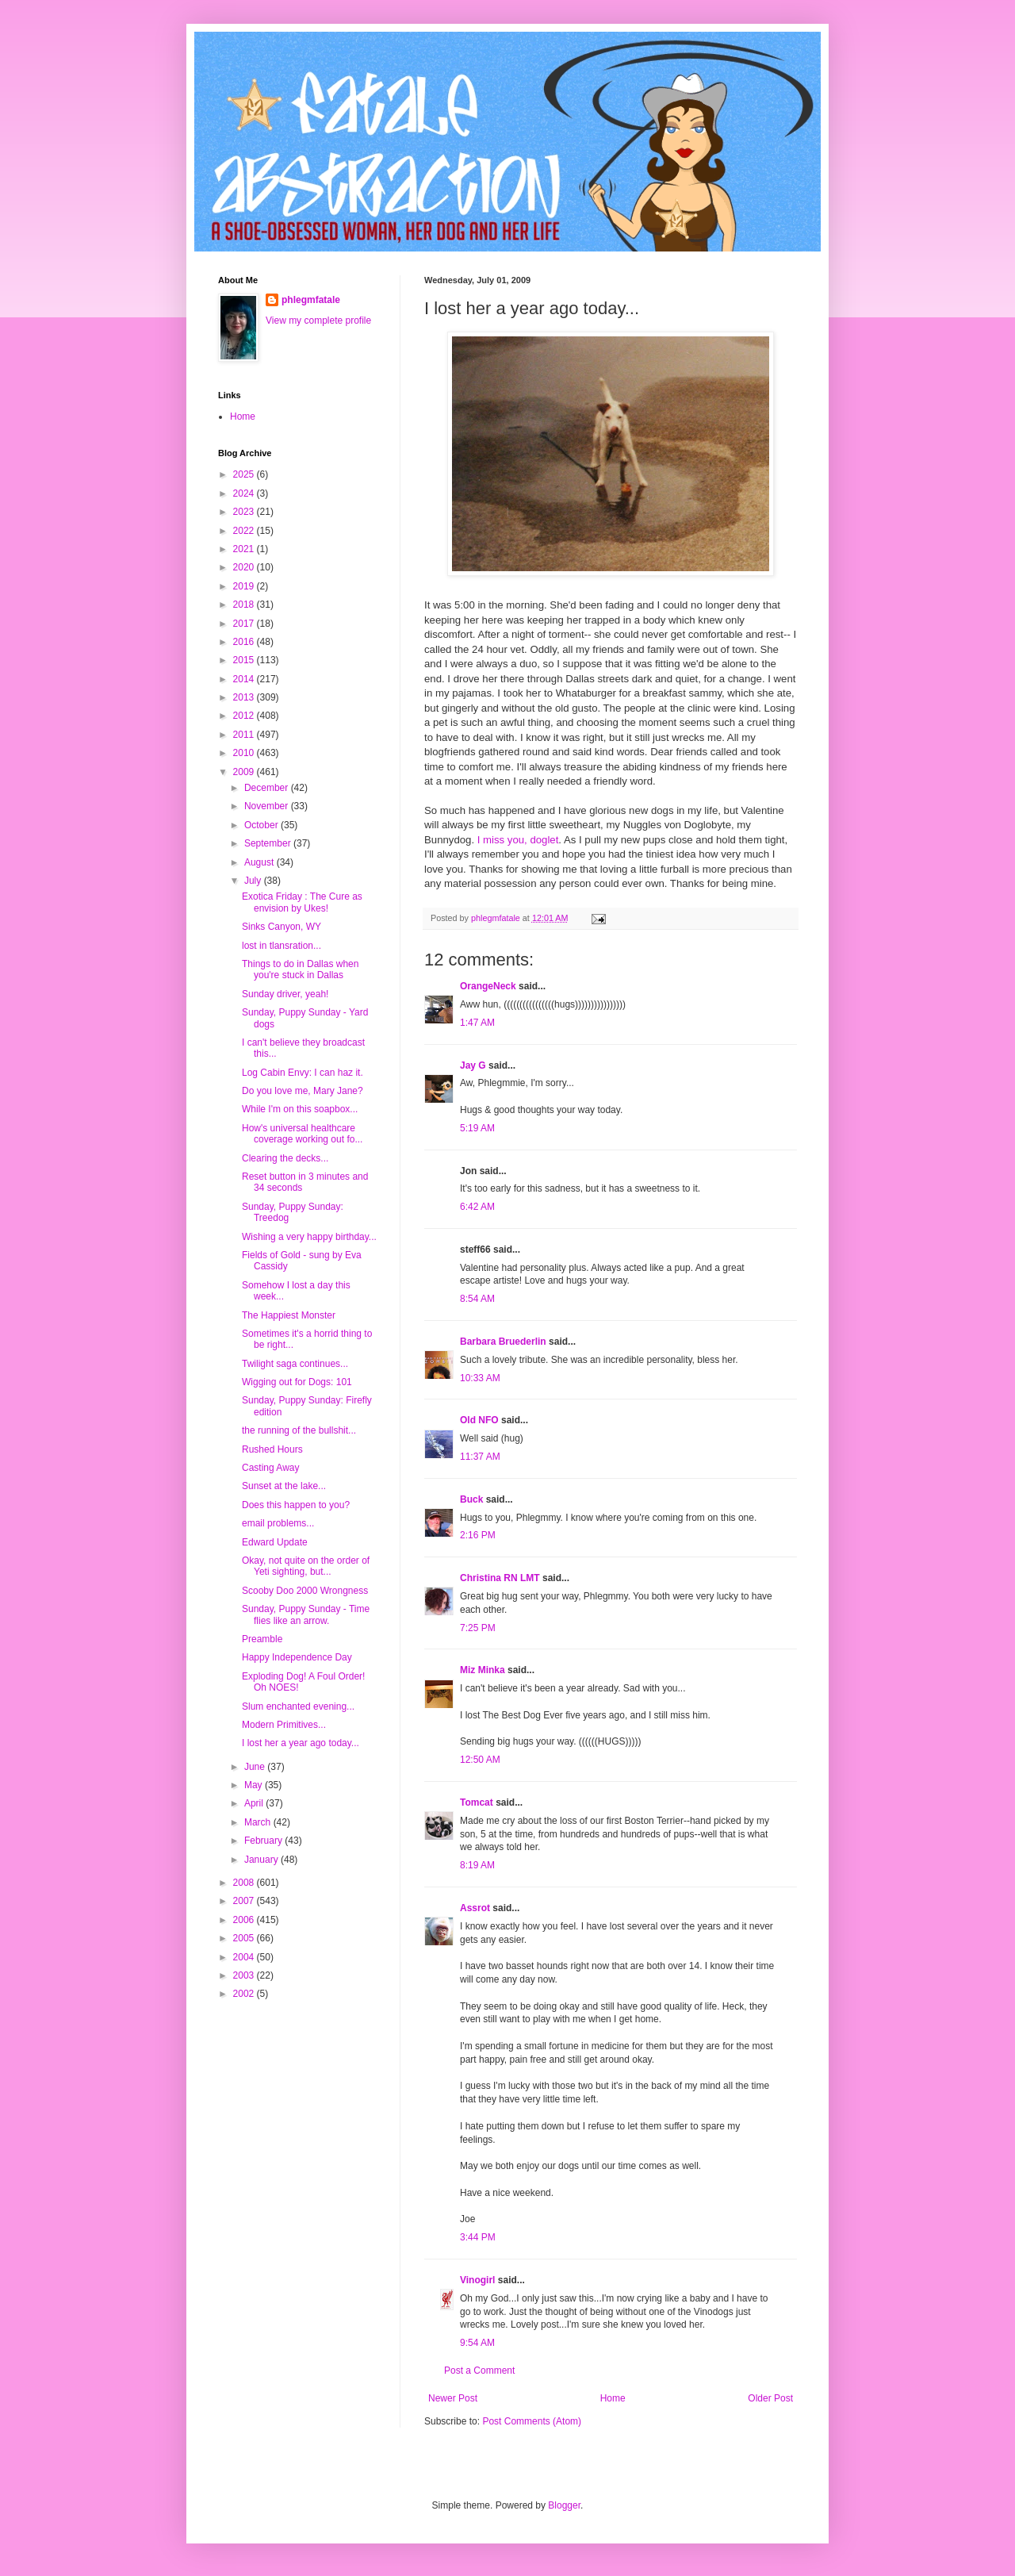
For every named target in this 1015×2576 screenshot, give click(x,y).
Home (613, 2398)
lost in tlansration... (281, 945)
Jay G (473, 1065)
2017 (245, 623)
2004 (245, 1957)
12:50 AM (480, 1759)
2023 (245, 511)
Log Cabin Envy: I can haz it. (302, 1072)
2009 (245, 771)
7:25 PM (478, 1628)
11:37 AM (480, 1456)
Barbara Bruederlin (503, 1341)
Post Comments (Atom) (531, 2421)
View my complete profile (318, 320)
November (267, 806)
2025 (245, 474)
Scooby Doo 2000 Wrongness (305, 1590)
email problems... (278, 1523)
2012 (245, 715)
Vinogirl (477, 2280)
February (264, 1840)
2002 (245, 1993)
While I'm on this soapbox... (300, 1109)
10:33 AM (480, 1378)
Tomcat (476, 1802)
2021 (245, 549)
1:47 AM (477, 1022)
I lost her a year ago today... (300, 1743)
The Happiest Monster (288, 1315)
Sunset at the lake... (284, 1485)
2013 (245, 697)
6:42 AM (477, 1206)
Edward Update (275, 1542)
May (254, 1785)
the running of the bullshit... (299, 1430)
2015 (245, 660)
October (262, 825)
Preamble (262, 1639)
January (262, 1859)
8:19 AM (477, 1865)
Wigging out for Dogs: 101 (297, 1382)
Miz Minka (482, 1670)
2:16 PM (478, 1535)
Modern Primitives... (284, 1724)
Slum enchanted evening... (298, 1706)
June (255, 1766)
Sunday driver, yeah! (285, 994)
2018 (245, 604)
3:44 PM (478, 2237)
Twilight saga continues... (295, 1363)
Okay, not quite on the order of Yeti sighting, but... (306, 1566)
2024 (245, 493)
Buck (471, 1499)
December (267, 787)
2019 (245, 586)
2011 (245, 734)
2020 (245, 567)
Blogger (564, 2505)
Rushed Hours (272, 1449)
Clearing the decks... (285, 1158)
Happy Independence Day (297, 1657)
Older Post (770, 2398)
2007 (245, 1900)
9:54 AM (477, 2342)
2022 (245, 530)
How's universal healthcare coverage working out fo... (302, 1134)
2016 (245, 641)
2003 (245, 1975)
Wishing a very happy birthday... (309, 1236)
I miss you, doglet (518, 840)
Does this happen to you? (296, 1505)
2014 (245, 679)
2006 (245, 1919)
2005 (245, 1938)
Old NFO (479, 1420)
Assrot (475, 1908)
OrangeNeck (488, 986)
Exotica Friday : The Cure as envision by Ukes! (302, 902)
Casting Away (271, 1467)
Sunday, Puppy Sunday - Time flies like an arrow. (306, 1614)
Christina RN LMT (500, 1578)
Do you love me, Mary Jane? (302, 1090)
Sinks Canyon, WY (281, 926)
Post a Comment (479, 2370)
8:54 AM (477, 1298)
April (255, 1803)
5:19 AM (477, 1128)
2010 (245, 752)
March (259, 1822)
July (254, 880)
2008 (245, 1882)
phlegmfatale (311, 299)
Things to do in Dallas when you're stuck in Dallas (300, 969)
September (268, 843)
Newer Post (452, 2398)
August (260, 862)
